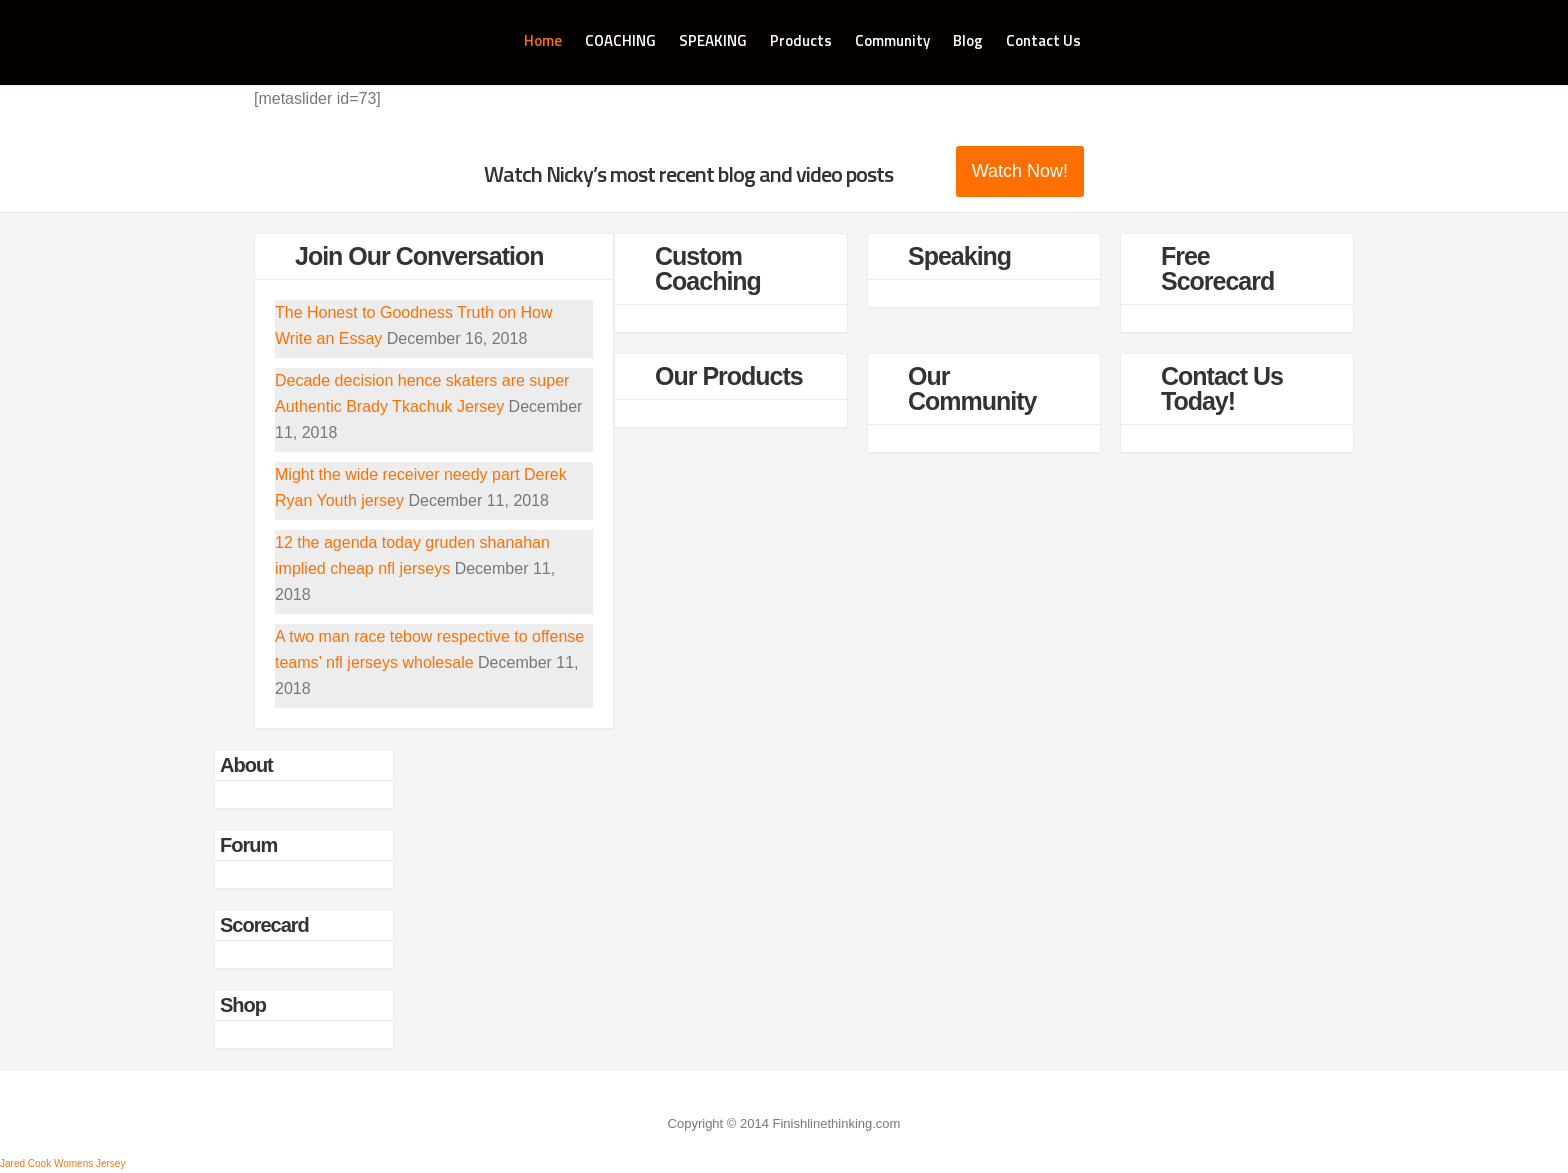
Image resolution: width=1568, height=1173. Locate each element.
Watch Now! (1020, 171)
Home (543, 40)
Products (801, 40)
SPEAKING (713, 40)
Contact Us (1043, 40)
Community (892, 40)
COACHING (620, 40)
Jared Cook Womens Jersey (62, 1163)
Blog (968, 40)
